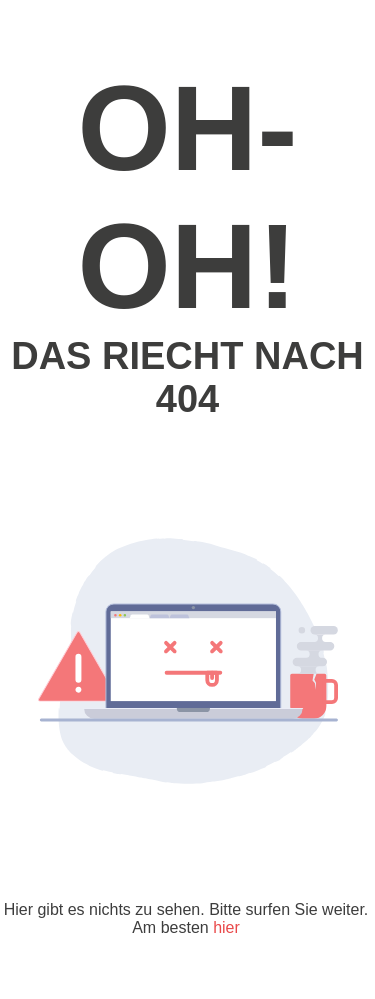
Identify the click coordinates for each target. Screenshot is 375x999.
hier (226, 927)
